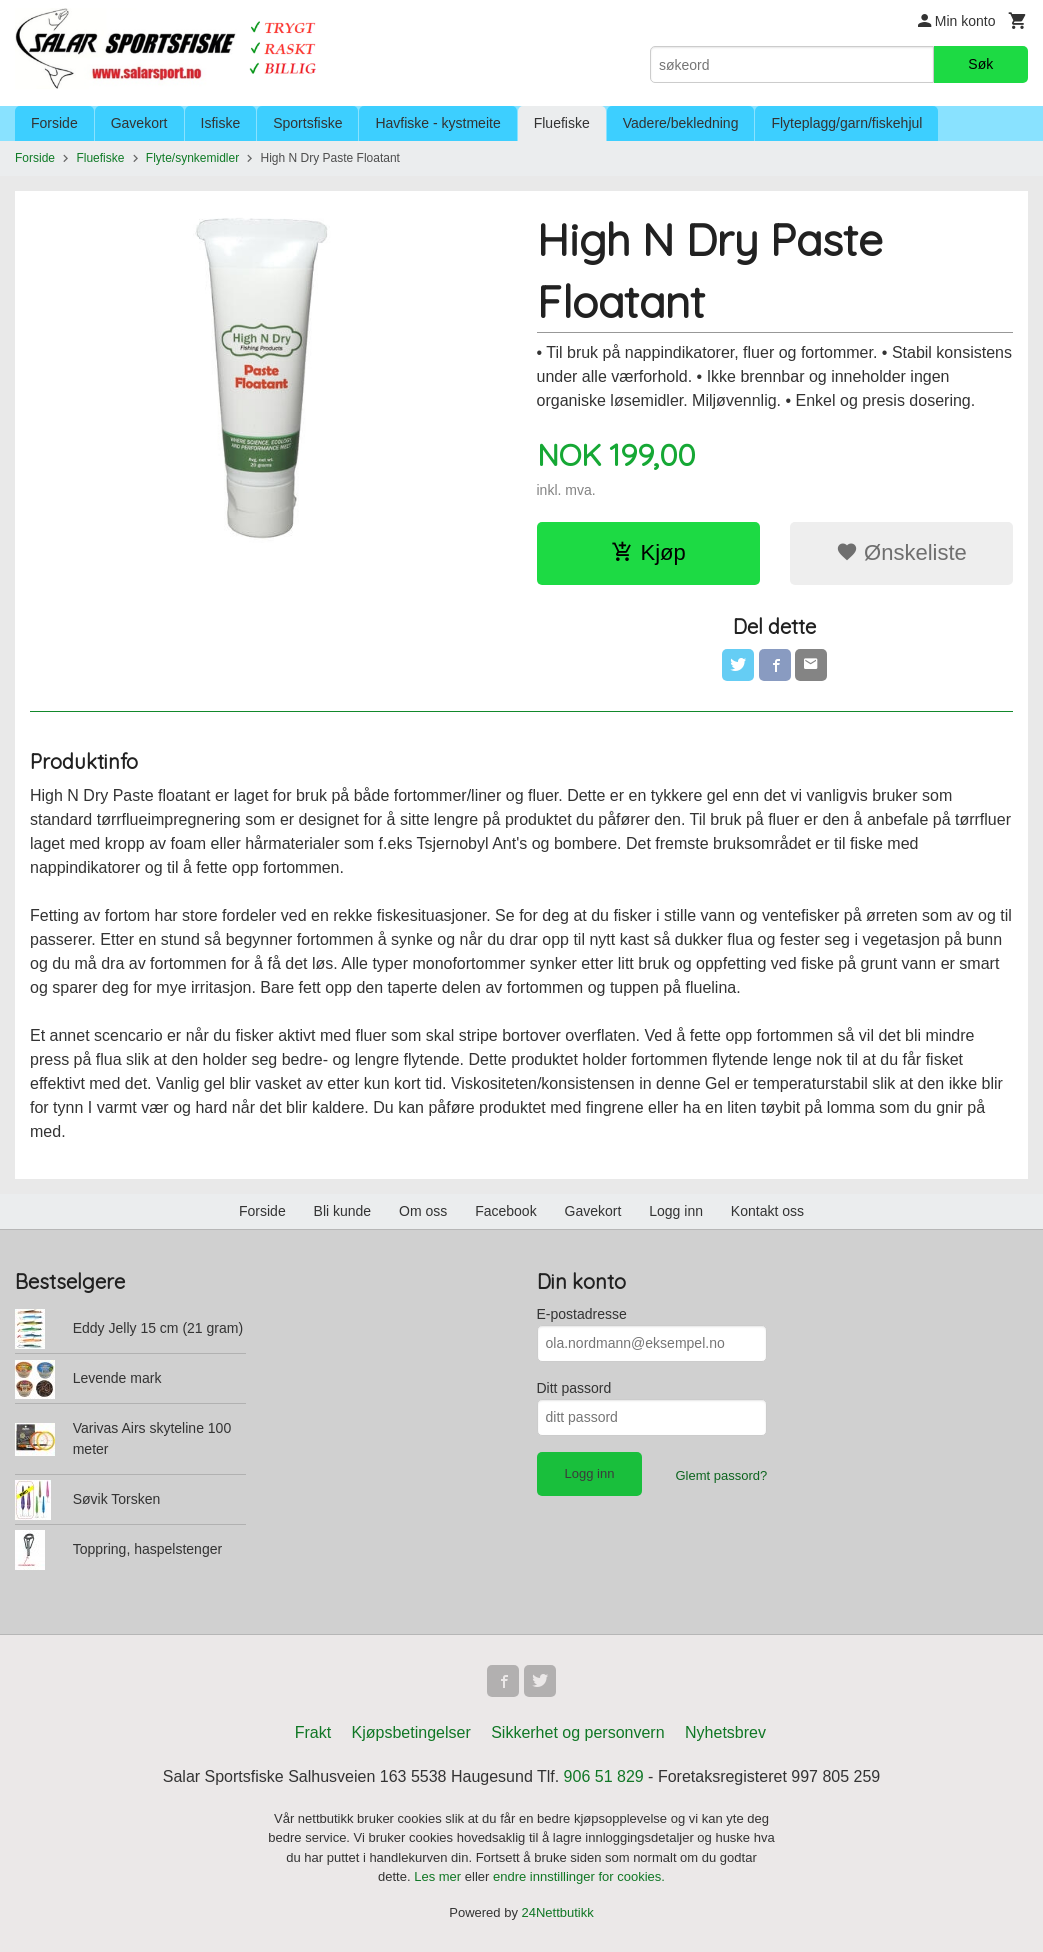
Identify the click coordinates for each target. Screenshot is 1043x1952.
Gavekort (139, 123)
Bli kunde (343, 1211)
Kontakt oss (767, 1211)
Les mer (439, 1876)
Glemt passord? (721, 1475)
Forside (54, 123)
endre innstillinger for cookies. (579, 1876)
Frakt (313, 1732)
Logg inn (676, 1211)
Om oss (423, 1211)
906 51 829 (604, 1776)
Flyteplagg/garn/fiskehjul (846, 123)
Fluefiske (562, 123)
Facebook (505, 1211)
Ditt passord (574, 1388)
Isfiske (221, 123)
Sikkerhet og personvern (577, 1732)
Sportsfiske (307, 123)
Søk (980, 64)
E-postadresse (582, 1314)
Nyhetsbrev (725, 1732)
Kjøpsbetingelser (411, 1732)
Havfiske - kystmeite (437, 123)
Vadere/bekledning (681, 123)
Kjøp (648, 552)
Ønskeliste (901, 552)
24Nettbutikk (558, 1912)
